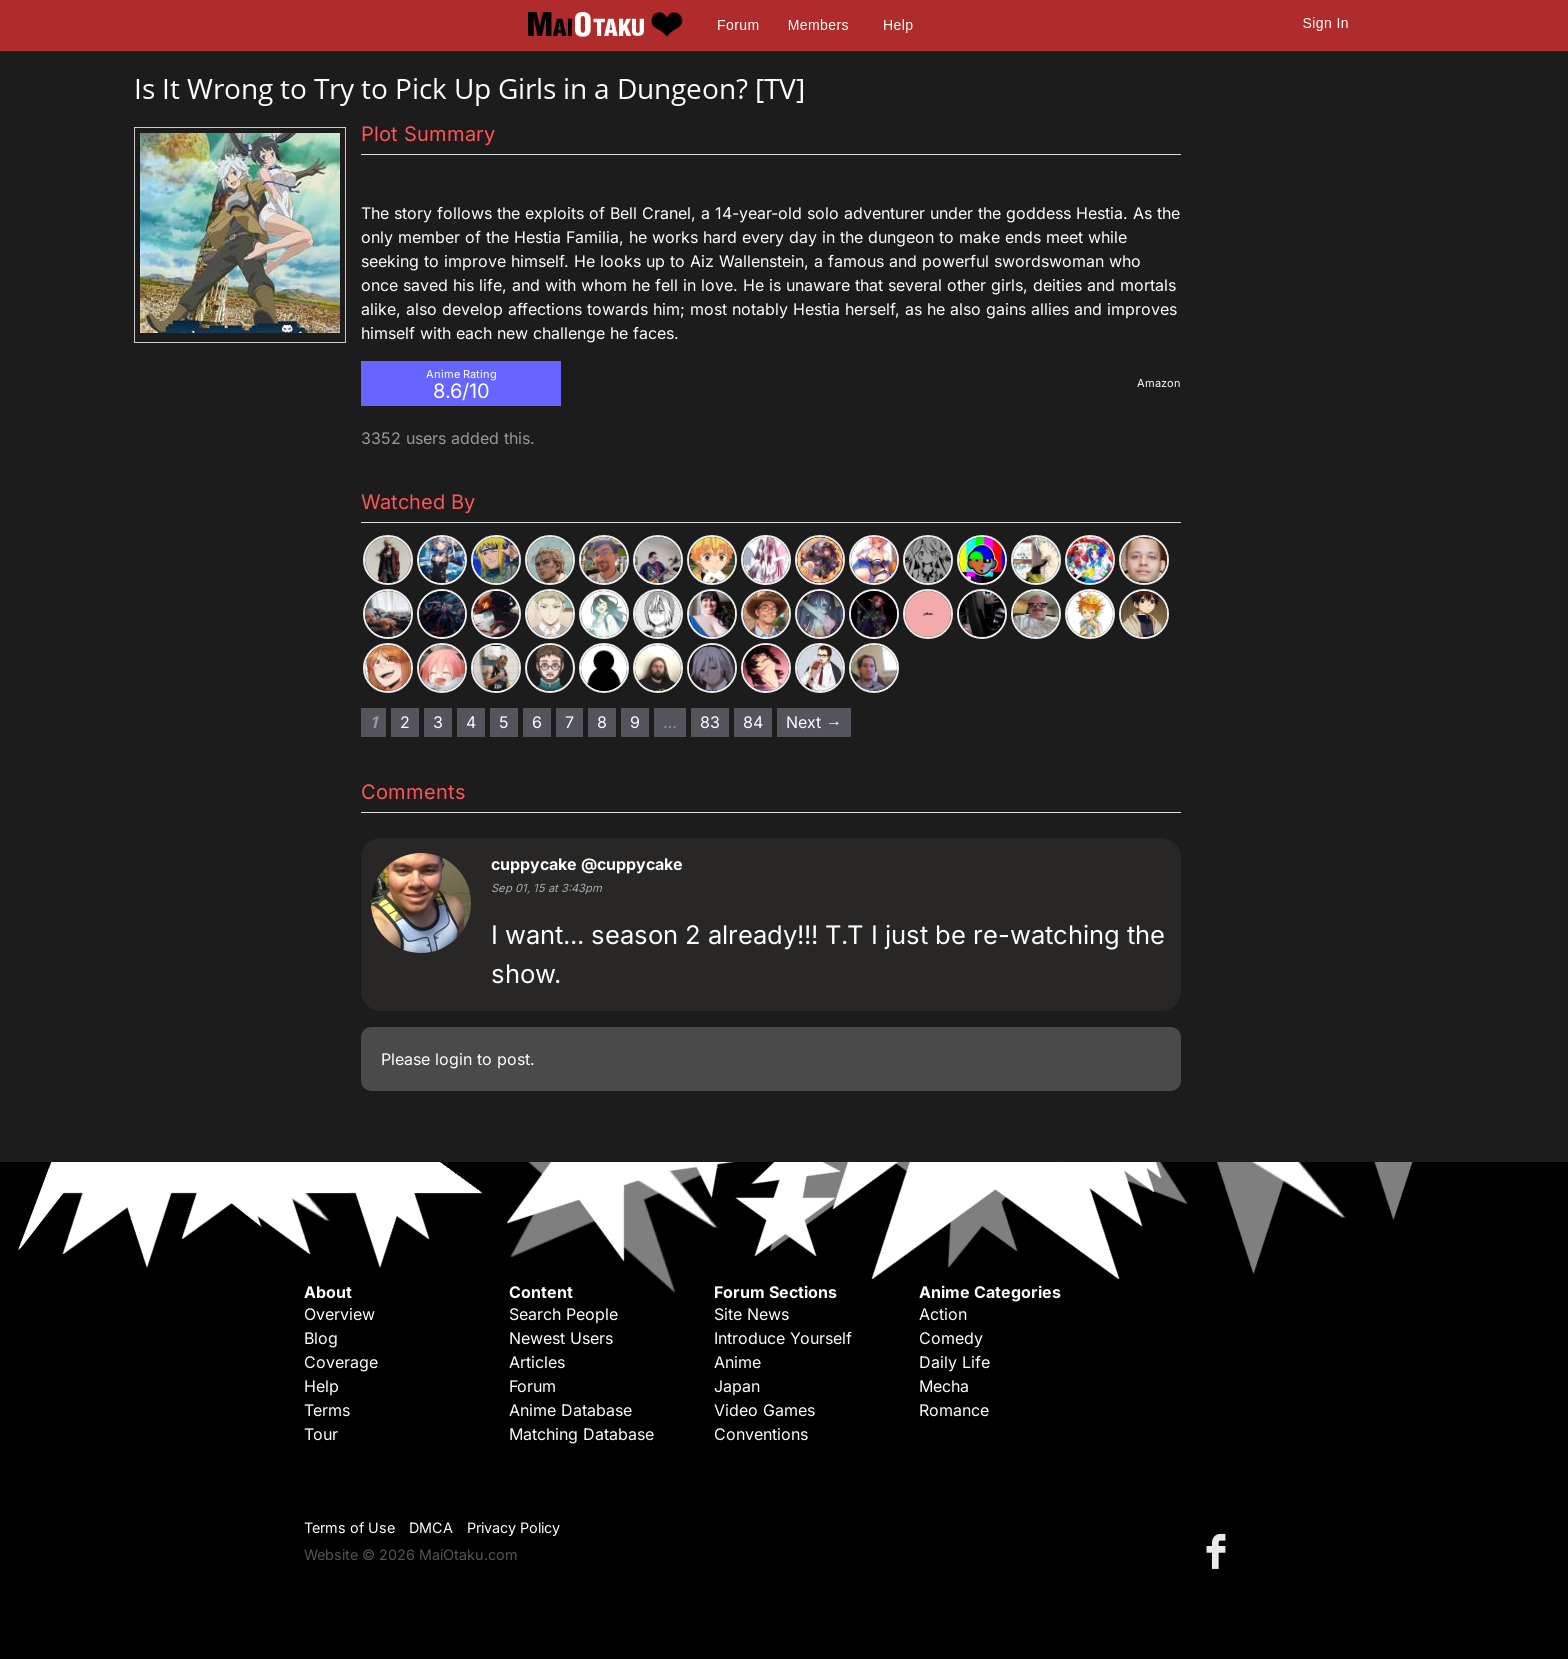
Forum (738, 25)
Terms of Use (349, 1527)
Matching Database (581, 1434)
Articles (537, 1362)
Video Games (764, 1410)
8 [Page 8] (602, 722)
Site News (751, 1314)
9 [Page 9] (635, 722)
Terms (327, 1410)
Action (943, 1314)
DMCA (431, 1527)
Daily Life (954, 1362)
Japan (737, 1386)
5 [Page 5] (504, 722)
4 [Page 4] (471, 722)
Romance (954, 1410)
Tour (321, 1434)
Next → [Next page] (814, 722)
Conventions (761, 1434)
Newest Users (561, 1338)
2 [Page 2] (405, 722)
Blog (321, 1338)
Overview (339, 1314)
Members (818, 25)
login (453, 1059)
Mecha (944, 1386)
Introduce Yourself (783, 1338)
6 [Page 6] (537, 722)
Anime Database (570, 1410)
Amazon (1159, 383)
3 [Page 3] (438, 722)
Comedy (951, 1338)
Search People (563, 1314)
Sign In (1326, 23)
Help (898, 25)
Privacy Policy (513, 1527)
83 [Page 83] (710, 722)
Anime (737, 1362)
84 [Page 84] (753, 722)
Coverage (341, 1362)
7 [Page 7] (569, 722)
